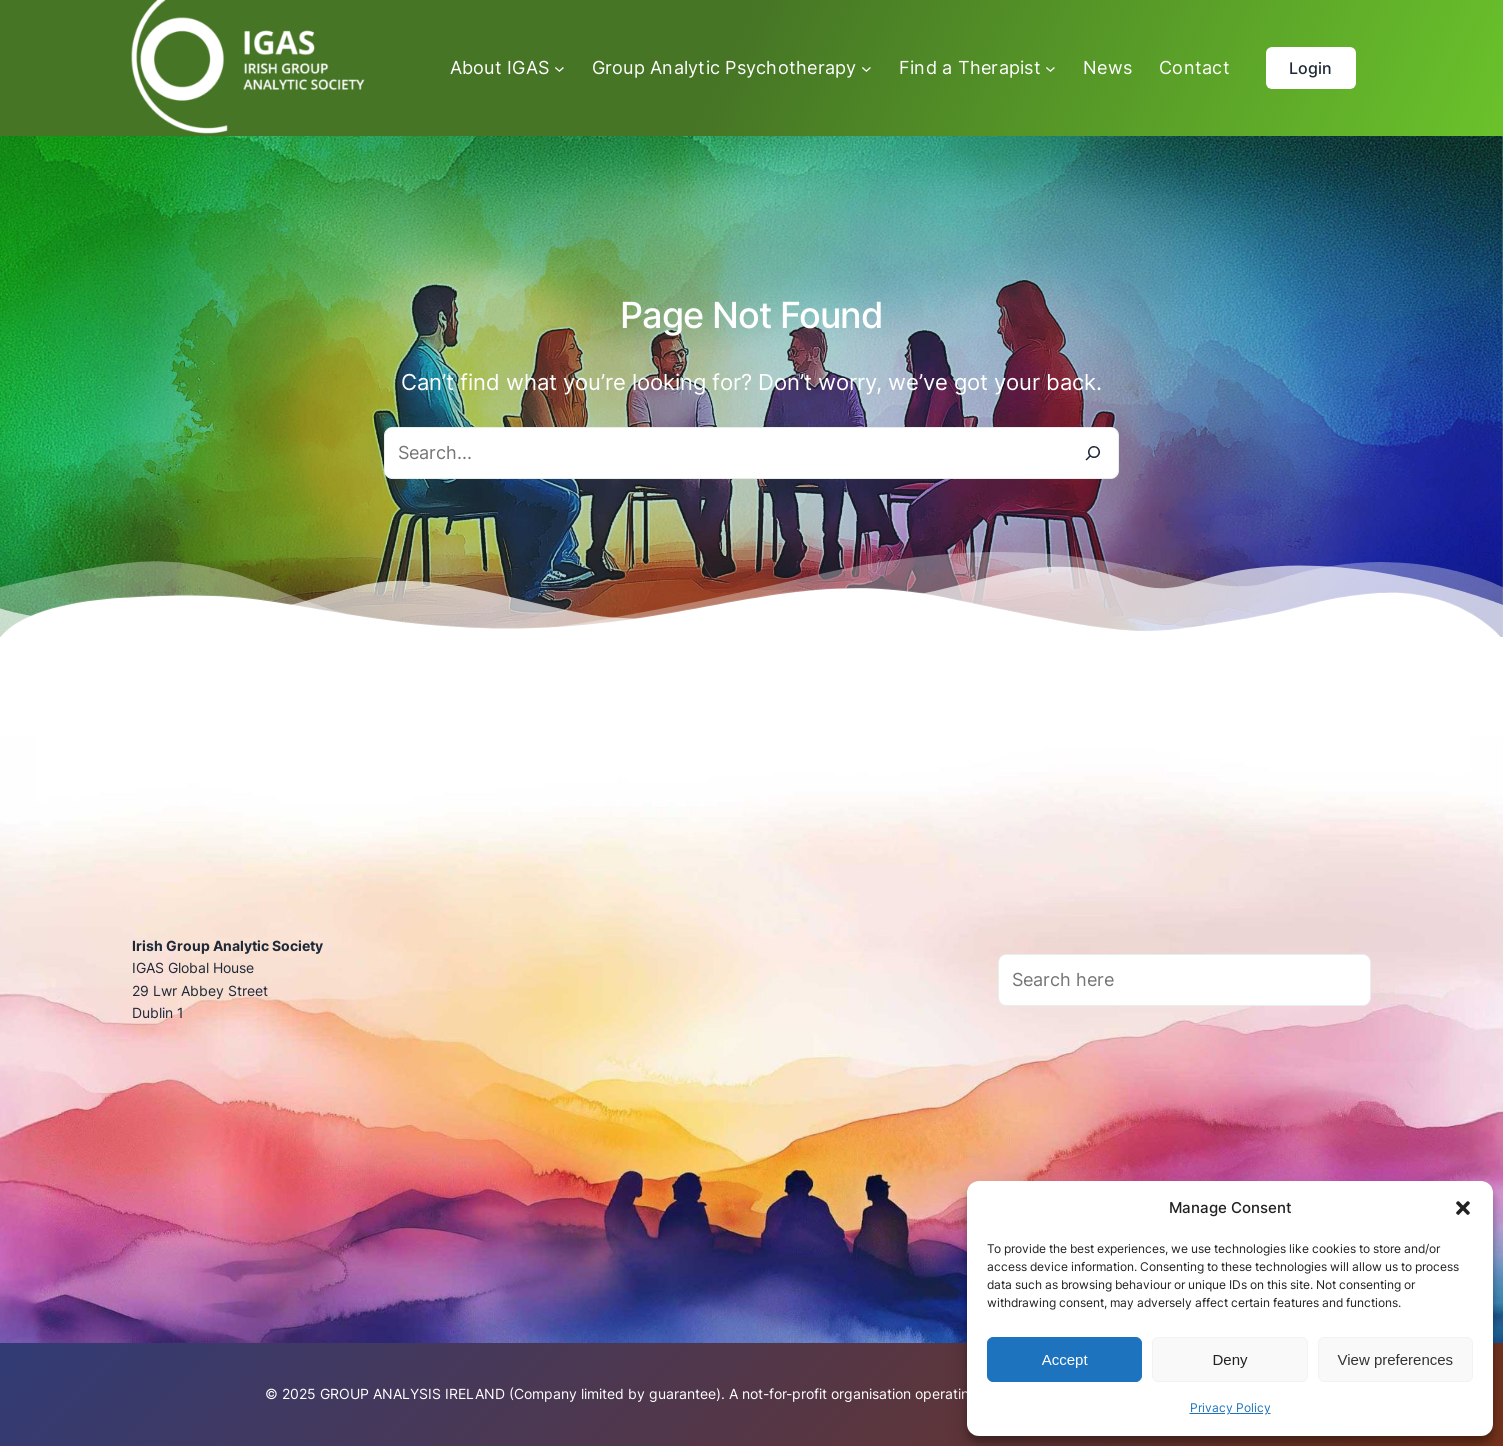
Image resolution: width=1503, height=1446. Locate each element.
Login (1310, 68)
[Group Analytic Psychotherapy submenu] (732, 68)
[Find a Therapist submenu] (977, 68)
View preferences (1396, 1359)
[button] (1463, 1208)
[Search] (1093, 453)
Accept (1065, 1359)
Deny (1229, 1359)
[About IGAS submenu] (507, 68)
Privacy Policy (1230, 1407)
